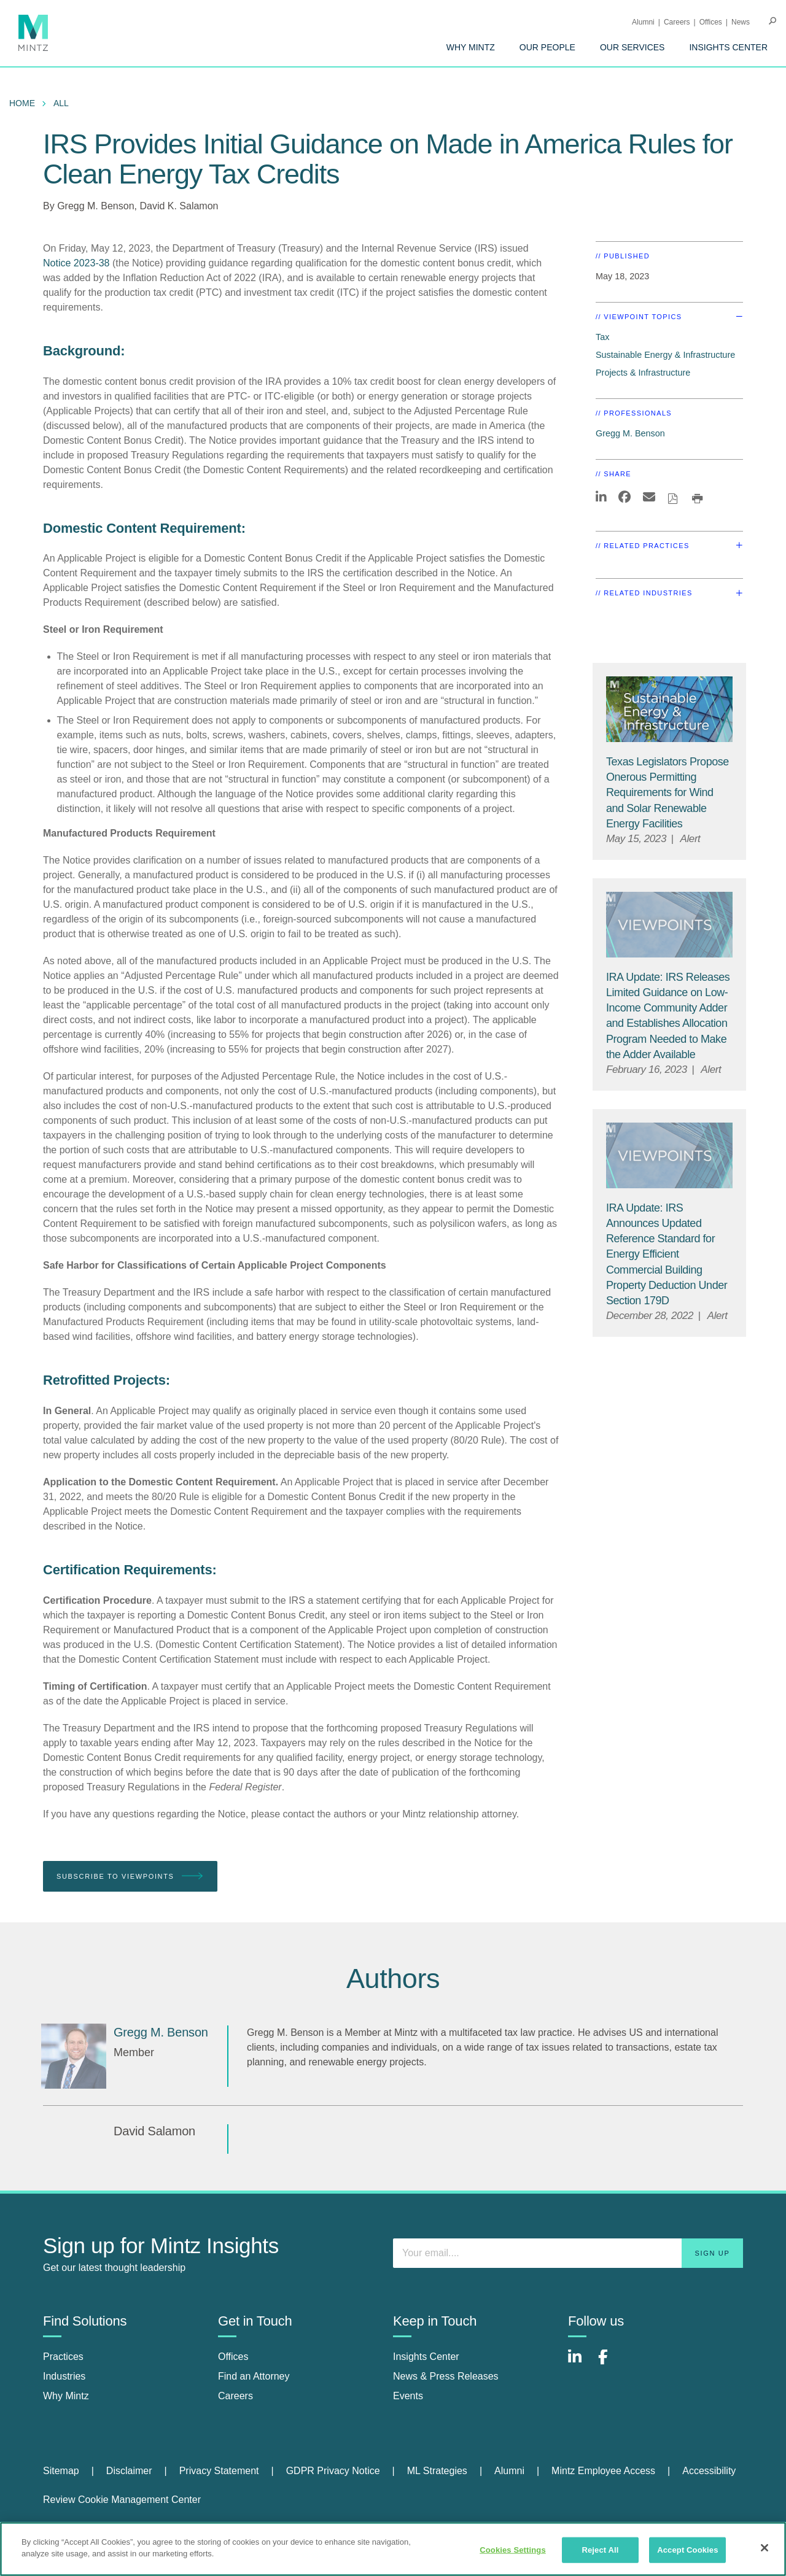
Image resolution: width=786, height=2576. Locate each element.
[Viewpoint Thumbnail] (669, 924)
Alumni (643, 22)
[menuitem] (470, 47)
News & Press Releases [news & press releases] (446, 2376)
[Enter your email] (568, 2253)
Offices (710, 22)
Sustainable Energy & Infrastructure (665, 355)
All (61, 103)
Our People (547, 47)
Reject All (600, 2550)
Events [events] (408, 2396)
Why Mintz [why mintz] (66, 2396)
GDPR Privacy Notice (333, 2471)
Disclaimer (129, 2471)
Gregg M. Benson (95, 206)
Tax (602, 337)
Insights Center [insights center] (426, 2356)
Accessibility (709, 2471)
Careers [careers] (235, 2396)
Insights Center (728, 47)
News (740, 22)
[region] (393, 2549)
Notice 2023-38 (76, 263)
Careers (677, 22)
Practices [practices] (63, 2356)
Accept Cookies (687, 2550)
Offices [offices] (233, 2356)
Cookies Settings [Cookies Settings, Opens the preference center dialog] (513, 2550)
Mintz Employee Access (603, 2471)
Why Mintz (470, 47)
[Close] (764, 2547)
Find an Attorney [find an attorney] (254, 2376)
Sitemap (61, 2471)
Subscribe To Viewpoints (130, 1876)
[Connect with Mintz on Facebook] (610, 2363)
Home (22, 103)
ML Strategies (437, 2471)
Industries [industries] (64, 2376)
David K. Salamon (178, 206)
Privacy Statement (219, 2471)
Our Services (632, 47)
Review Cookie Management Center (122, 2499)
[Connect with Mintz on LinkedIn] (580, 2363)
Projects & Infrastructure (643, 372)
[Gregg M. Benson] (73, 2056)
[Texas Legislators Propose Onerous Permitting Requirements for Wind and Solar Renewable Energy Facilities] (667, 793)
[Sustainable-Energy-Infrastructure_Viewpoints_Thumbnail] (669, 709)
